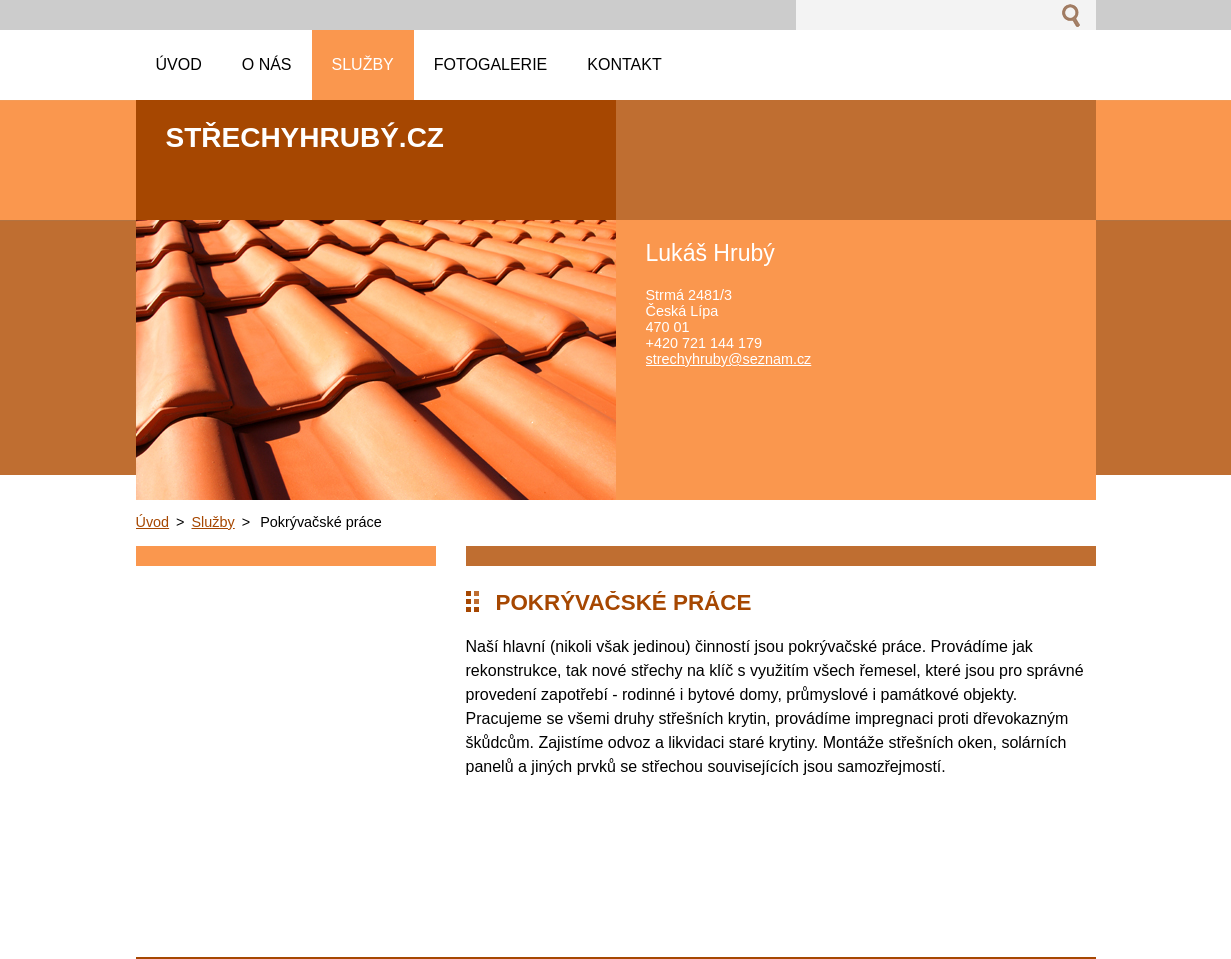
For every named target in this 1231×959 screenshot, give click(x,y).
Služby (213, 522)
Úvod (153, 522)
